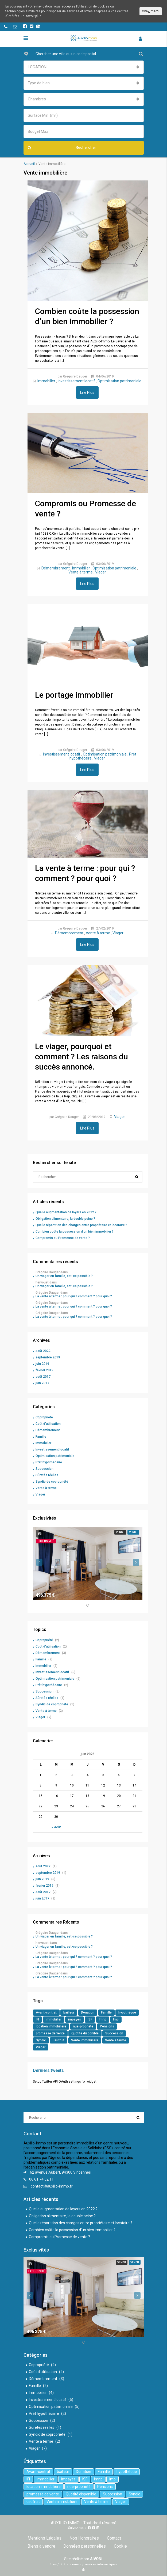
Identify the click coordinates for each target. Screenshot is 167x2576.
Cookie (120, 2546)
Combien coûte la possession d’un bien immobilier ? (75, 1231)
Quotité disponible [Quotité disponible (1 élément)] (85, 2033)
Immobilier (46, 381)
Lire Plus (87, 392)
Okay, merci (150, 11)
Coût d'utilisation (48, 1424)
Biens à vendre (41, 2546)
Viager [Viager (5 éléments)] (40, 2047)
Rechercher (62, 147)
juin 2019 (42, 1364)
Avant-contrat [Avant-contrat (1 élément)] (46, 2012)
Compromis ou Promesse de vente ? (63, 1238)
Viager (100, 572)
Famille (41, 1436)
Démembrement (55, 568)
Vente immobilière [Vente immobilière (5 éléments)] (84, 2040)
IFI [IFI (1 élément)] (37, 2019)
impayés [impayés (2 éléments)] (74, 2019)
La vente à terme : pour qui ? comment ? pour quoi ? (74, 1296)
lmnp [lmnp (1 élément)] (102, 2019)
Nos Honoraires (84, 2538)
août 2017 (43, 1376)
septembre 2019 (48, 1357)
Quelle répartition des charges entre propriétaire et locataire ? (81, 1225)
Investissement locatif (76, 381)
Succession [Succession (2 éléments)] (114, 2033)
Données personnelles (84, 2546)
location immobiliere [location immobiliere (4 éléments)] (51, 2026)
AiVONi (96, 2559)
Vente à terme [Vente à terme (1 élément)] (115, 2040)
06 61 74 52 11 (41, 2179)
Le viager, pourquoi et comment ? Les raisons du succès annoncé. (81, 1056)
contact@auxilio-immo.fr (52, 2186)
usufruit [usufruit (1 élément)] (58, 2040)
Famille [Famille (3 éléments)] (106, 2012)
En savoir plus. (31, 16)
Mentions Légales (44, 2538)
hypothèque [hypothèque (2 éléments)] (127, 2012)
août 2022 (43, 1351)
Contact (114, 2538)
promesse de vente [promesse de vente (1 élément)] (50, 2033)
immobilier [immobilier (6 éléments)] (53, 2019)
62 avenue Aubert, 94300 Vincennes (60, 2172)
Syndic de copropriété (52, 1481)
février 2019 (44, 1370)
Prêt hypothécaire (49, 1462)
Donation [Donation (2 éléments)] (87, 2012)
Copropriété (44, 1417)
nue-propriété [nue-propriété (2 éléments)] (83, 2026)
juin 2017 (42, 1383)
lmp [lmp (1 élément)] (116, 2019)
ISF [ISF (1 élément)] (90, 2019)
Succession (44, 1469)
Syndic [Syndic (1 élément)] (41, 2040)
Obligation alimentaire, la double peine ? (65, 1219)
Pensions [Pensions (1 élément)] (107, 2026)
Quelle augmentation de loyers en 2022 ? (66, 1212)
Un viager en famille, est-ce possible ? (64, 1276)
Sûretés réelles (47, 1475)
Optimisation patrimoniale (119, 381)
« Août (56, 1827)
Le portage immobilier (74, 695)
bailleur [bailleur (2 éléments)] (68, 2012)
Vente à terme (80, 572)
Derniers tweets (48, 2070)
